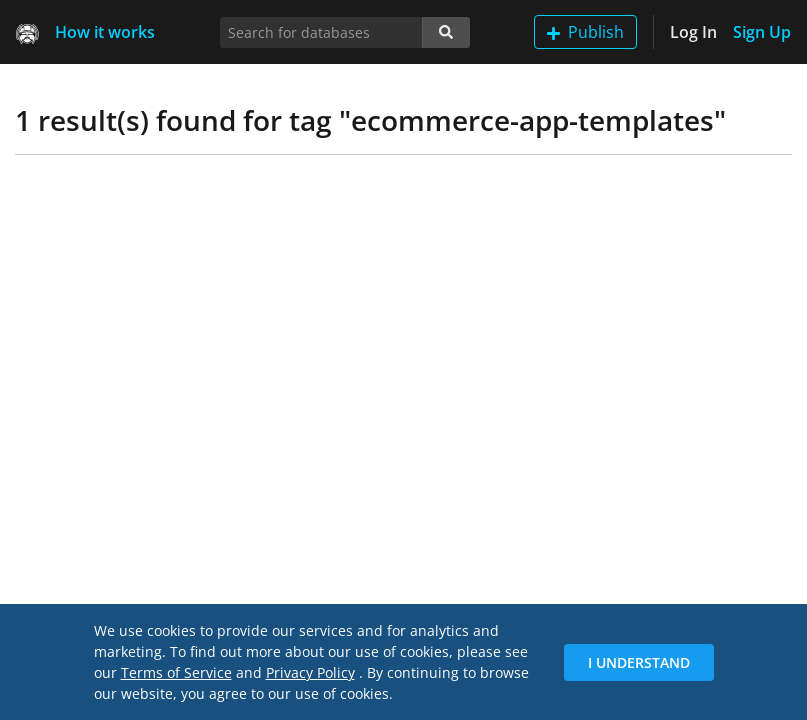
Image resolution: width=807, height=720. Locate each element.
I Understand (639, 662)
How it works (105, 32)
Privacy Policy (310, 672)
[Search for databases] (321, 32)
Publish (585, 32)
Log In (693, 32)
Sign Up (762, 32)
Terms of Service (176, 672)
